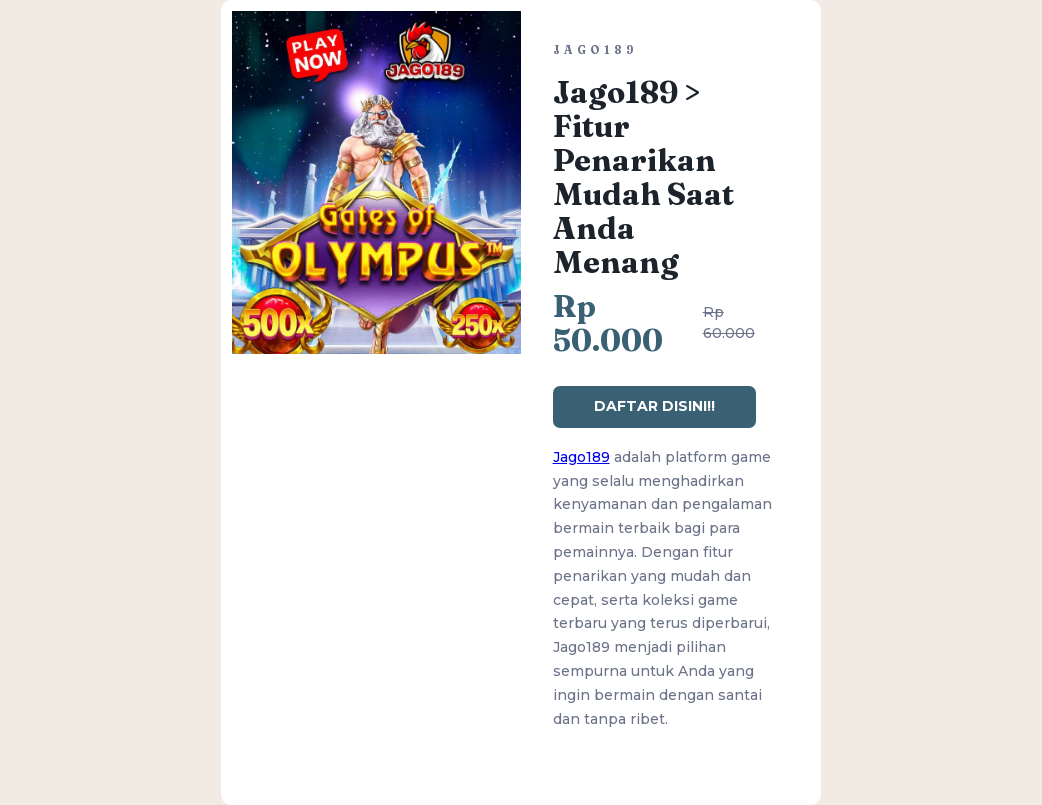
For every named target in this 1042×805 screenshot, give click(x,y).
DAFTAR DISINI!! (654, 406)
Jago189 (581, 457)
